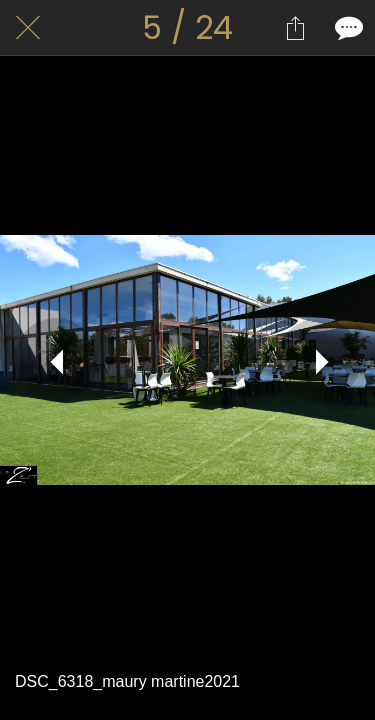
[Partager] (295, 28)
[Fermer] (28, 28)
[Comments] (347, 28)
